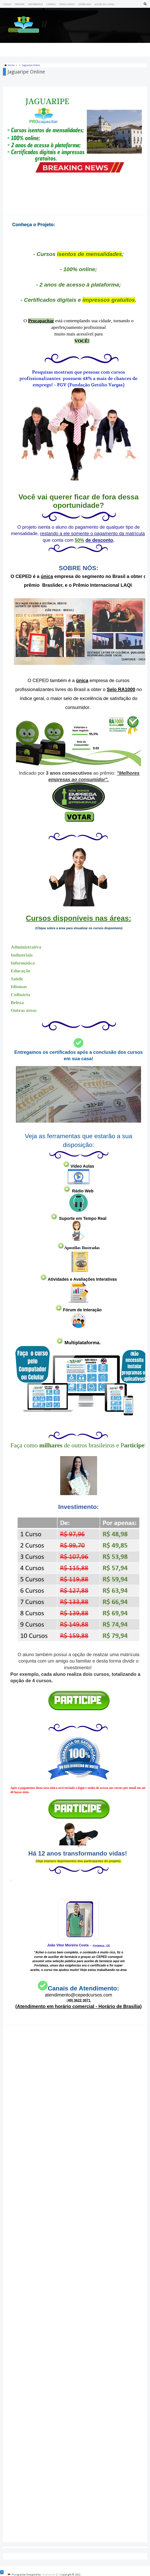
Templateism (48, 2574)
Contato (51, 4)
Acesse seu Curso (104, 4)
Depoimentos (35, 4)
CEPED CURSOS (67, 4)
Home (11, 65)
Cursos (7, 4)
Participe (20, 4)
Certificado (84, 4)
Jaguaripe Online (31, 65)
